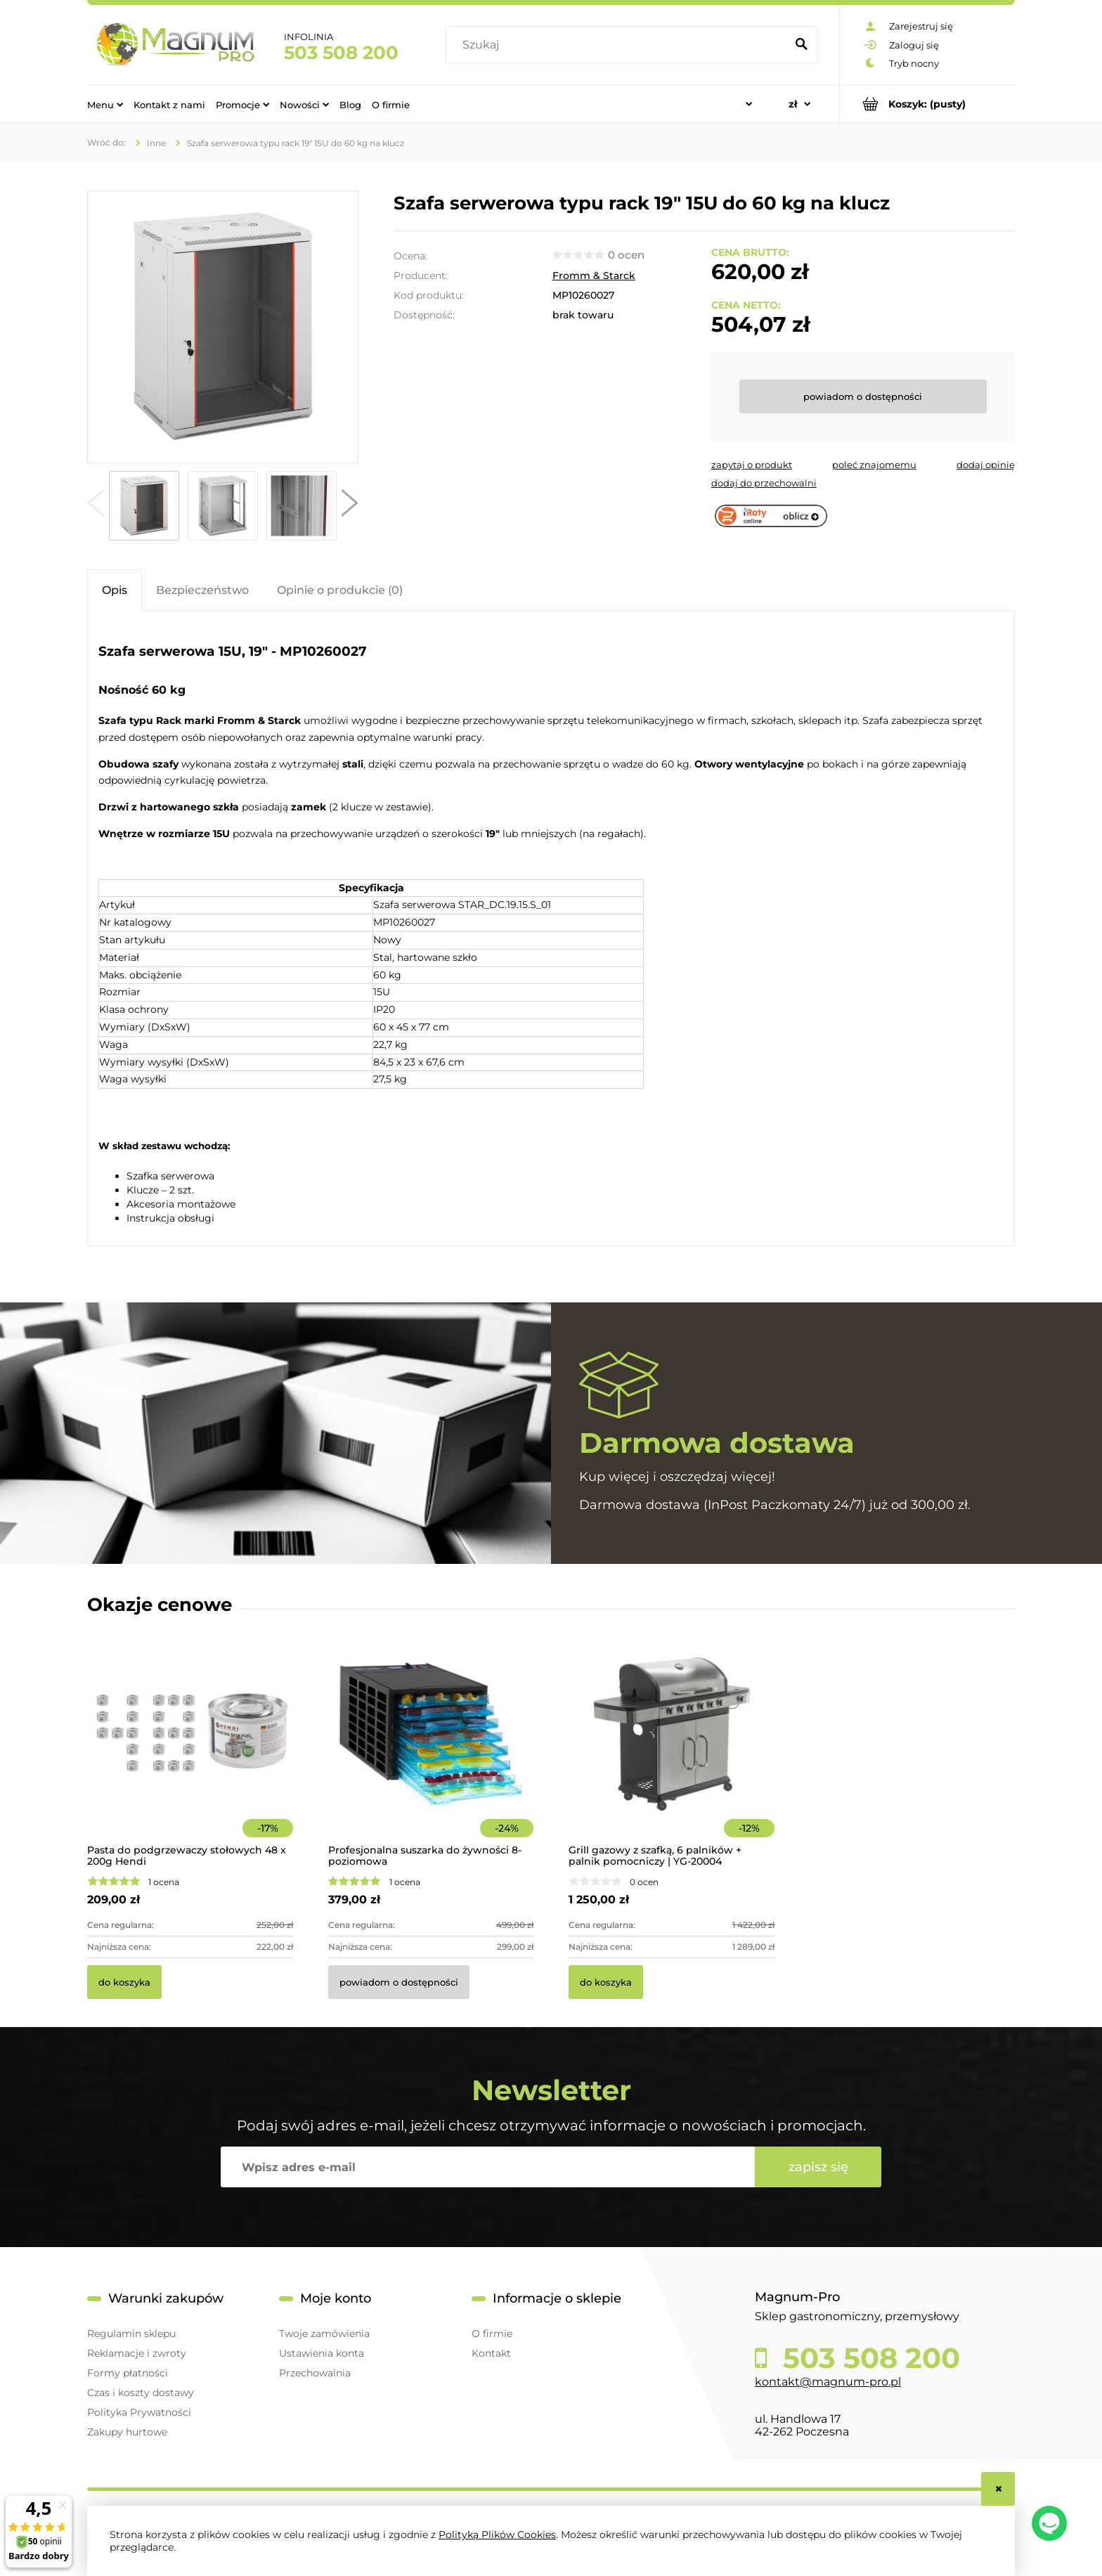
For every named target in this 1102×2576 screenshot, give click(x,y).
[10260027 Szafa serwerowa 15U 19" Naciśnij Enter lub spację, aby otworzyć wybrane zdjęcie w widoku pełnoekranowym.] (222, 327)
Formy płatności (127, 2373)
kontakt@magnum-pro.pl (828, 2381)
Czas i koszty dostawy (140, 2392)
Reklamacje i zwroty (136, 2353)
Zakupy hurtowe (127, 2432)
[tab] (114, 590)
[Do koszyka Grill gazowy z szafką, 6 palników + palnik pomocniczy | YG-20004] (606, 1982)
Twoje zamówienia (324, 2333)
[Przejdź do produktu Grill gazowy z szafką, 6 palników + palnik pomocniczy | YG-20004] (671, 1753)
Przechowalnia (315, 2373)
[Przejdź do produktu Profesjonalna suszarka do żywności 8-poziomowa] (431, 1753)
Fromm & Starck (593, 275)
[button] (95, 506)
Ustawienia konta (321, 2353)
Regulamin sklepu (131, 2333)
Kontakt (491, 2353)
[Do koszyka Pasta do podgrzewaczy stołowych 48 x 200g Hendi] (124, 1982)
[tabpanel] (551, 930)
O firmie (492, 2333)
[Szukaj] (801, 45)
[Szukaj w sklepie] (619, 45)
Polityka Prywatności (139, 2412)
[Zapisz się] (818, 2167)
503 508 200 (341, 52)
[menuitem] (105, 104)
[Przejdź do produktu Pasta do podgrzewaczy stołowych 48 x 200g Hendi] (190, 1753)
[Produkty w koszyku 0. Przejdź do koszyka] (927, 103)
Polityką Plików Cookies (497, 2534)
